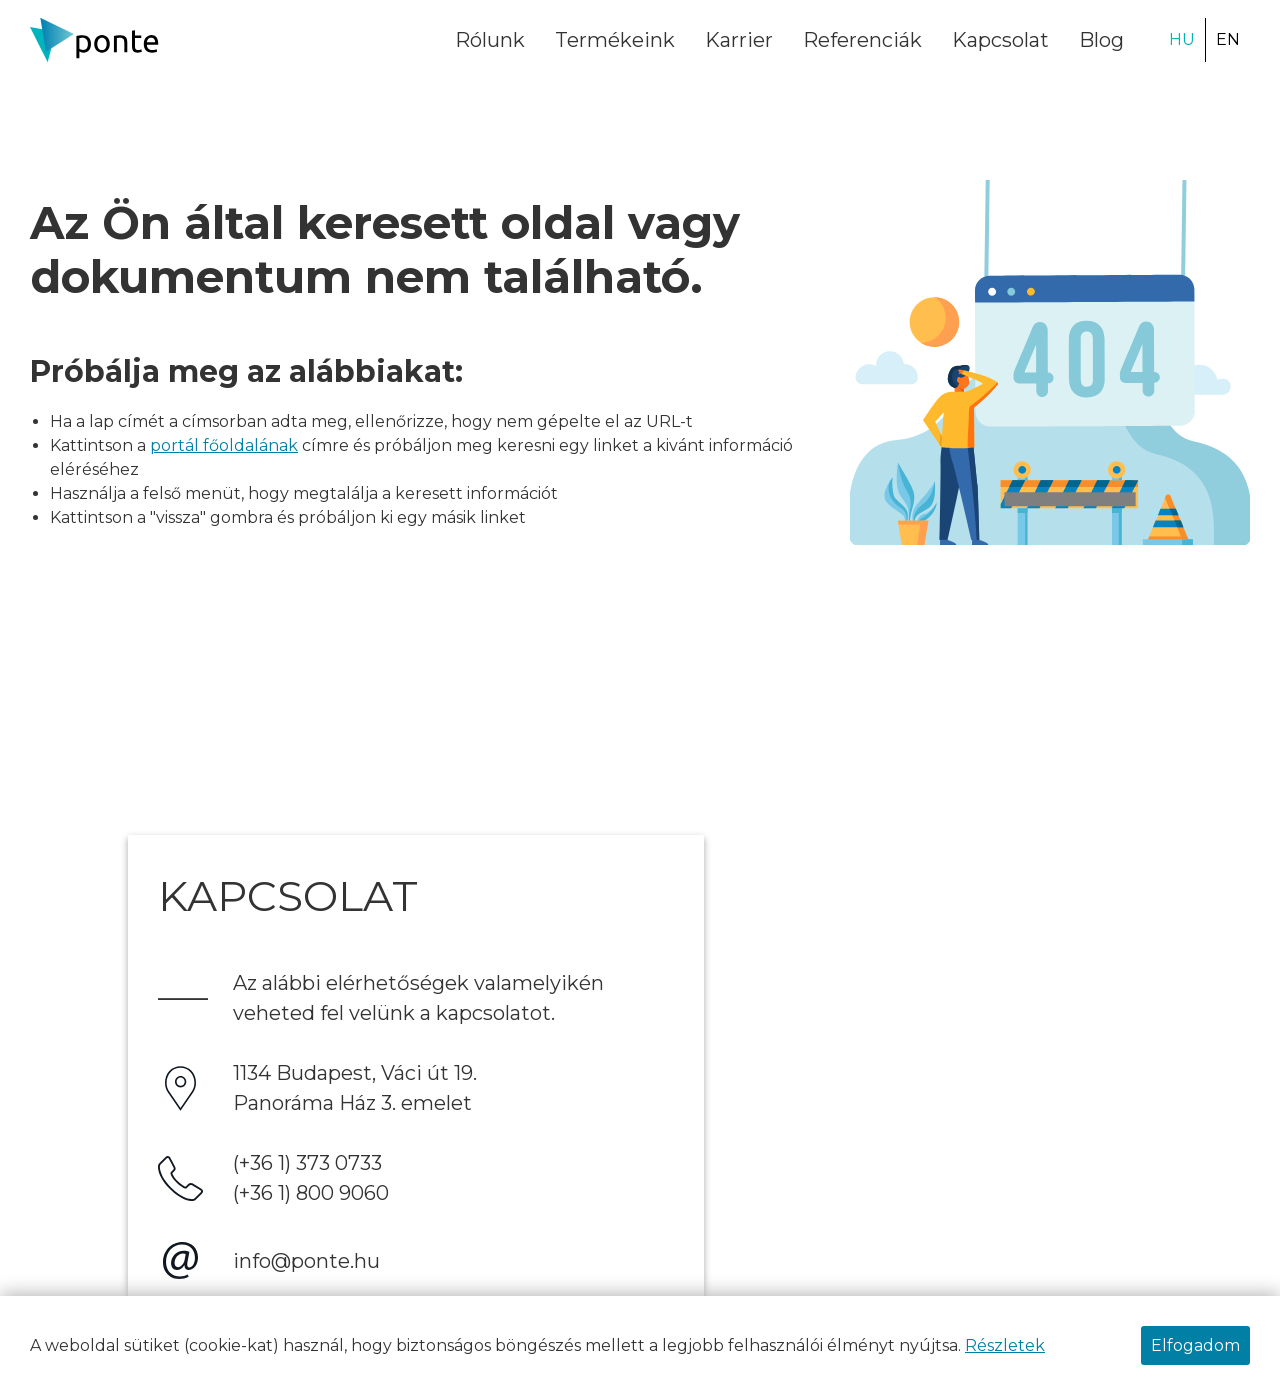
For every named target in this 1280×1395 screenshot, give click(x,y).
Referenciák (862, 40)
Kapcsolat (1000, 40)
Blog (1101, 40)
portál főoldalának (224, 445)
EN (1228, 39)
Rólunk (490, 40)
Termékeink (615, 40)
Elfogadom (1195, 1345)
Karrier (739, 40)
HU (1182, 39)
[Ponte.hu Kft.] (95, 39)
